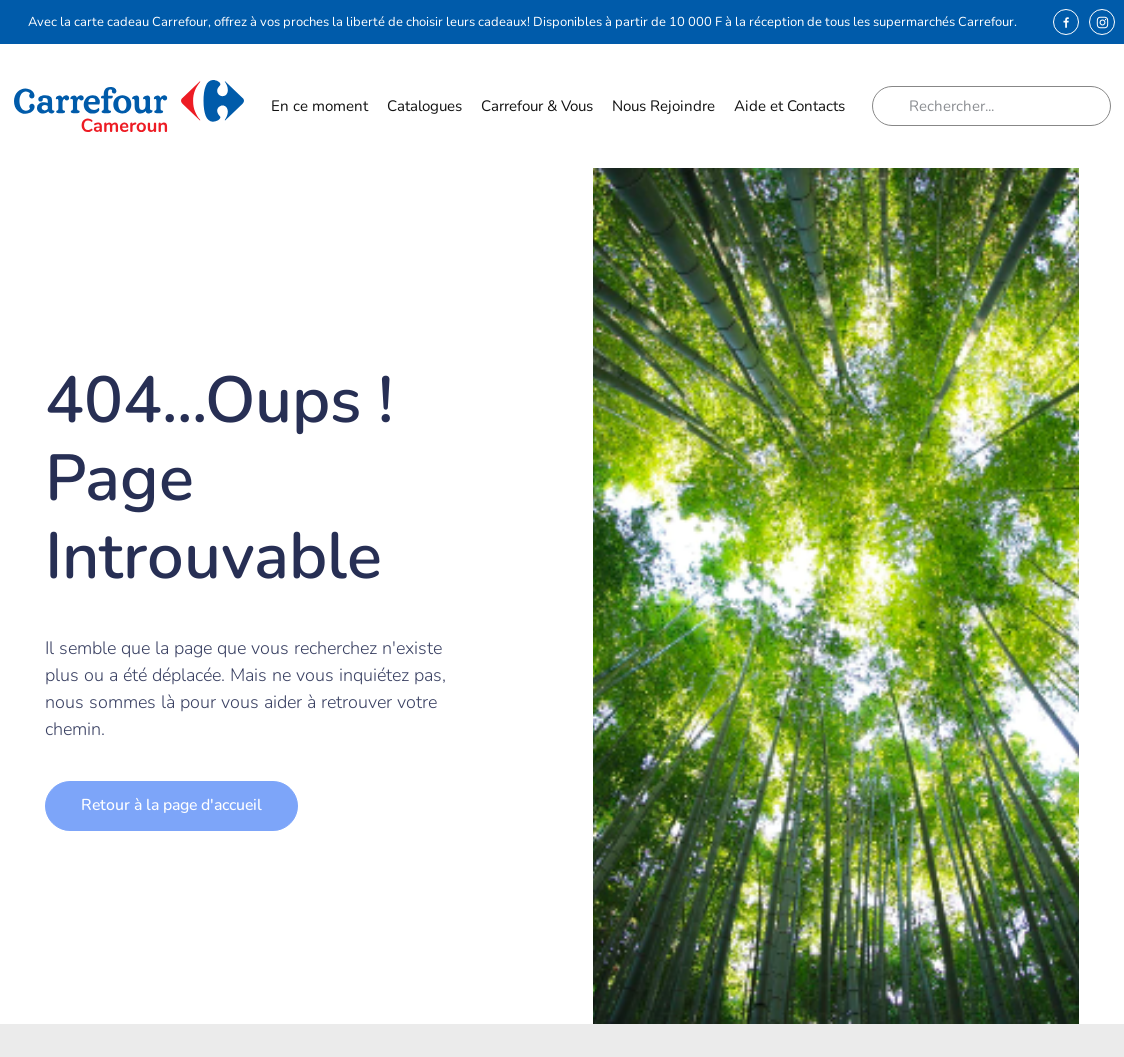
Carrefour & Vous (537, 111)
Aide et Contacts (789, 111)
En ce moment (319, 111)
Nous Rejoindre (663, 111)
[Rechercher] (898, 106)
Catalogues (424, 106)
